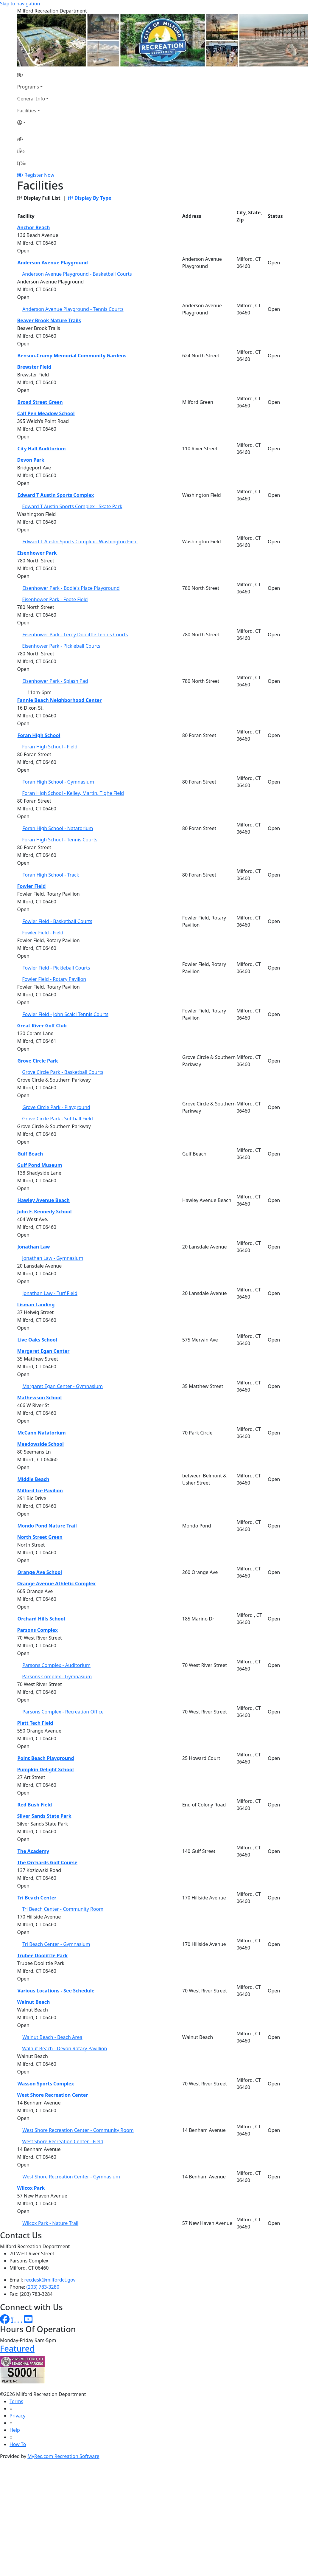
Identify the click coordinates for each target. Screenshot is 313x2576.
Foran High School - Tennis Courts (59, 839)
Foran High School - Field (49, 746)
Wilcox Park (31, 2188)
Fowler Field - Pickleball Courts (56, 967)
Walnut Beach (33, 2002)
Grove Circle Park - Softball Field (57, 1118)
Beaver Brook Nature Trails (49, 320)
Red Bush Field (35, 1804)
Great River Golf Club (42, 1025)
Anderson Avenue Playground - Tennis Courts (72, 309)
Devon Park (30, 460)
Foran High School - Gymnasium (58, 781)
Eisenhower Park (37, 553)
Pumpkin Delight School (45, 1769)
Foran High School (39, 735)
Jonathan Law (34, 1246)
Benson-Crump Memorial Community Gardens (72, 355)
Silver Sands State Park (44, 1816)
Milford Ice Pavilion (40, 1490)
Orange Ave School (40, 1572)
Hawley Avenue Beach (44, 1200)
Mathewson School (39, 1397)
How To (18, 2444)
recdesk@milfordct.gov (50, 2279)
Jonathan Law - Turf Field (49, 1293)
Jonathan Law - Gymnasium (52, 1258)
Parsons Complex (37, 1630)
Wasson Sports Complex (46, 2083)
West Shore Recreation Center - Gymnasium (71, 2176)
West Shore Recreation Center (52, 2095)
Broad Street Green (40, 402)
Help (15, 2430)
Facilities (26, 110)
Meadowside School (40, 1444)
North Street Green (40, 1537)
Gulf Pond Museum (39, 1165)
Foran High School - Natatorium (57, 828)
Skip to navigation (20, 3)
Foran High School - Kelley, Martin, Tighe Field (73, 793)
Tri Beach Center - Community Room (62, 1909)
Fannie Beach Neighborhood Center (59, 700)
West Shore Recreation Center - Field (62, 2141)
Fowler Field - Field (42, 932)
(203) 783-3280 (43, 2287)
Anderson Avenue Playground (53, 262)
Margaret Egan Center (43, 1351)
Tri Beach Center (37, 1897)
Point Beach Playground (46, 1758)
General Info (31, 98)
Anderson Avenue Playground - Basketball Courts (77, 274)
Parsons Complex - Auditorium (56, 1665)
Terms (16, 2401)
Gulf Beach (30, 1153)
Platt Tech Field (35, 1723)
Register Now (39, 175)
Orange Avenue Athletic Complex (56, 1583)
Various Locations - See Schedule (56, 1990)
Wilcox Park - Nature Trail (50, 2223)
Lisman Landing (36, 1304)
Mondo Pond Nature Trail (47, 1525)
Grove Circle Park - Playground (56, 1107)
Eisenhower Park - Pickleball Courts (61, 646)
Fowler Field (31, 886)
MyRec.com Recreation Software (63, 2456)
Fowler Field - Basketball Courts (57, 921)
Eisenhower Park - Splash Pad (55, 681)
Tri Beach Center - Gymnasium (56, 1944)
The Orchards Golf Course (47, 1862)
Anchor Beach (33, 227)
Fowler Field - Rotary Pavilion (54, 979)
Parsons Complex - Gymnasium (57, 1676)
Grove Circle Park (38, 1060)
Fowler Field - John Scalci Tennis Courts (65, 1014)
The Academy (33, 1851)
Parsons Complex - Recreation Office (63, 1711)
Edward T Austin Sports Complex (56, 495)
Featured (17, 2348)
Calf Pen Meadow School (46, 413)
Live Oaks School (37, 1339)
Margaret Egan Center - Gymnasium (62, 1386)
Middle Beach (33, 1479)
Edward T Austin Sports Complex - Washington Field (80, 541)
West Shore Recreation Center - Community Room (77, 2130)
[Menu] (21, 163)
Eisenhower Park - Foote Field (55, 599)
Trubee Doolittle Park (42, 1955)
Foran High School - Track (50, 874)
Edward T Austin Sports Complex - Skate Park (72, 506)
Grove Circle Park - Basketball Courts (62, 1072)
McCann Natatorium (42, 1432)
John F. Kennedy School (44, 1211)
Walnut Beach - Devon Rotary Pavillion (64, 2048)
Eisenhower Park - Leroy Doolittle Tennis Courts (75, 634)
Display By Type (89, 198)
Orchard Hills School (41, 1618)
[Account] (33, 122)
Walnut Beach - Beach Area (52, 2037)
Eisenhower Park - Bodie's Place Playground (70, 588)
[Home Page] (33, 75)
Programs (28, 86)
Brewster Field (34, 367)
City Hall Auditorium (42, 448)
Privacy (17, 2415)
